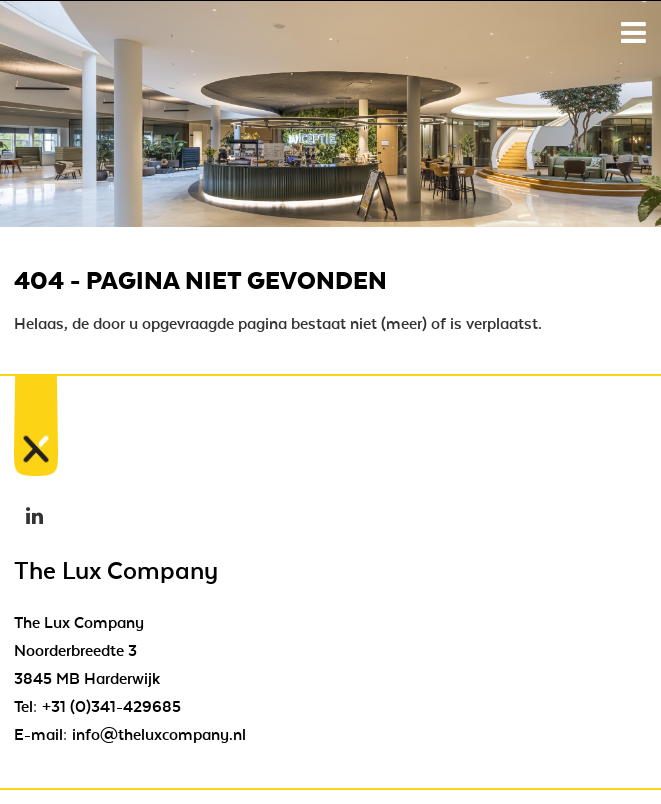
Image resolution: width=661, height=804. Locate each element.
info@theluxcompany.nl (159, 735)
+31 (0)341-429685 (111, 707)
